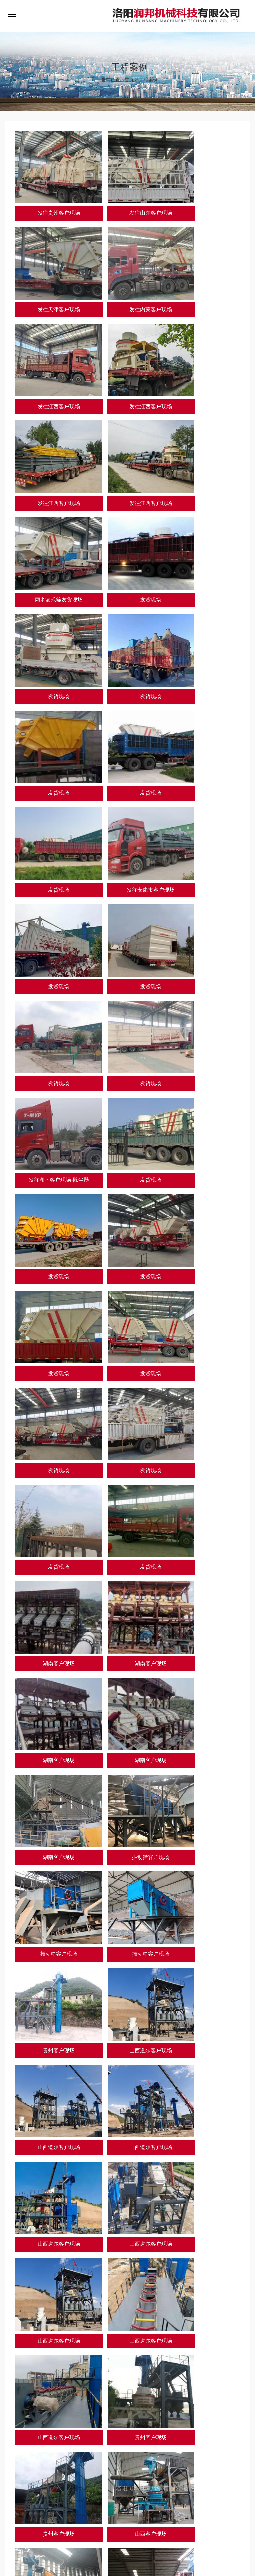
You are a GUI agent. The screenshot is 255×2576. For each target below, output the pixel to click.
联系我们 (173, 2531)
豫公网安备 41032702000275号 (121, 2561)
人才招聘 (146, 2531)
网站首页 (15, 2531)
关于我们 (41, 2531)
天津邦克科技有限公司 (61, 2504)
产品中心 (68, 2531)
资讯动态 (120, 2531)
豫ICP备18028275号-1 (52, 2561)
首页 (129, 81)
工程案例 (148, 81)
